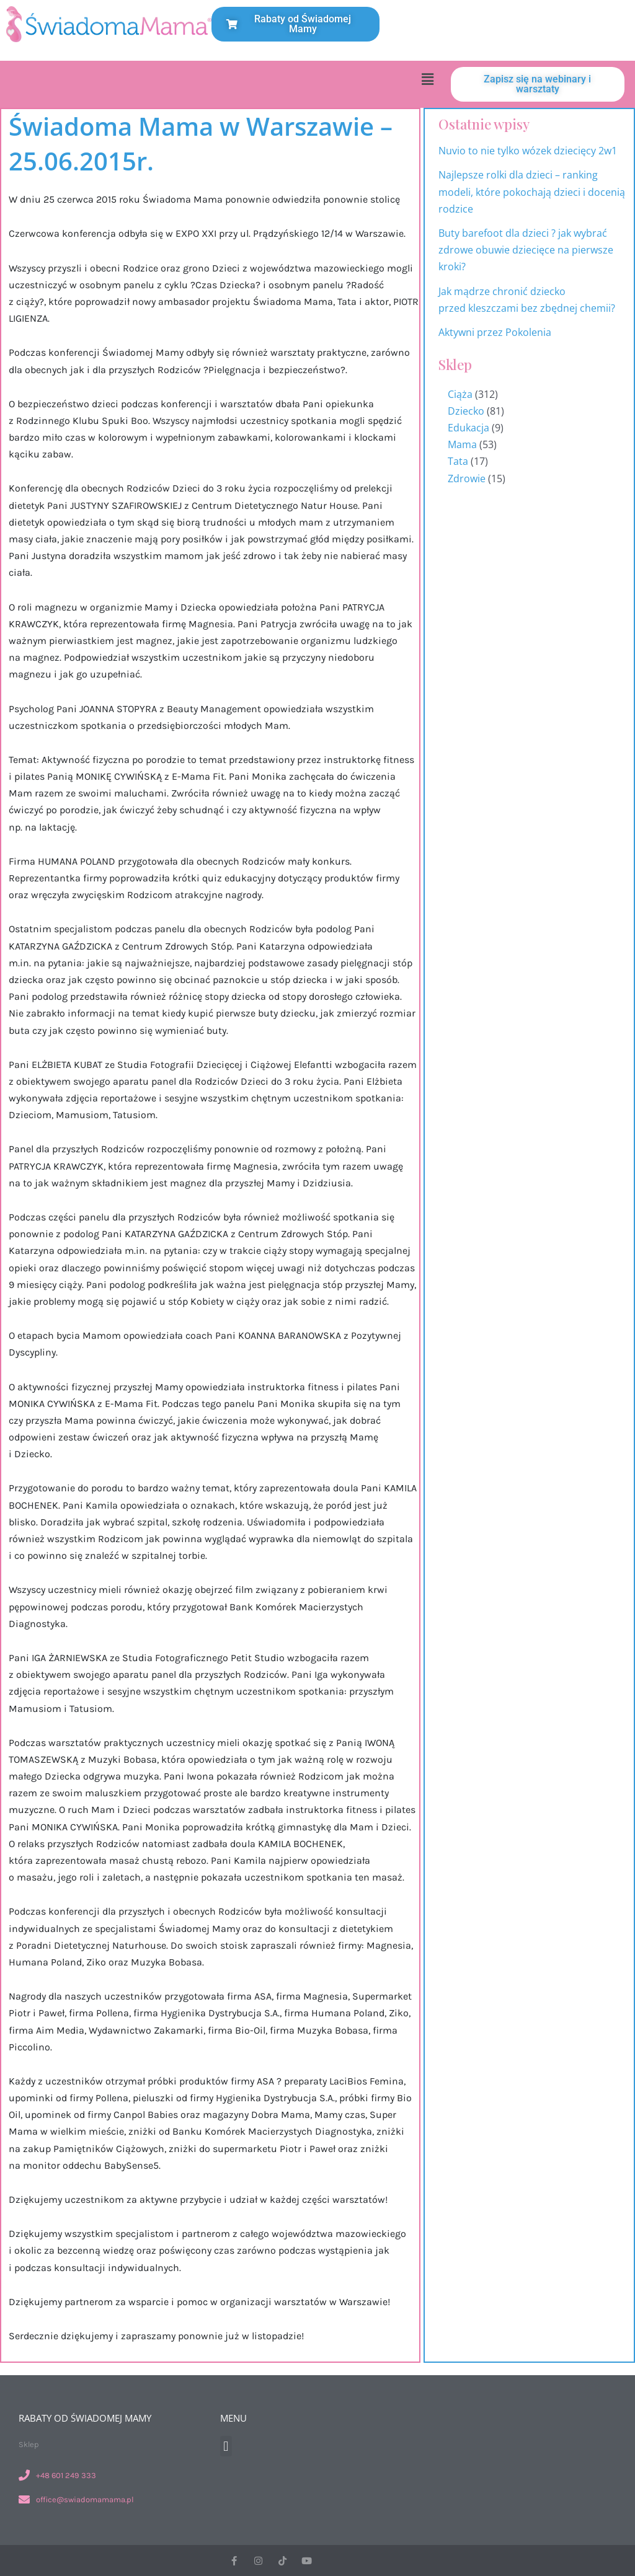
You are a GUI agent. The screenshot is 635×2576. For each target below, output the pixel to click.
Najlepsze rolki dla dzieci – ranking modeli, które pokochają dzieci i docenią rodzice (531, 191)
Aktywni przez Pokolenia (494, 332)
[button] (427, 78)
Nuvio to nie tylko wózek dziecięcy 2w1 (527, 150)
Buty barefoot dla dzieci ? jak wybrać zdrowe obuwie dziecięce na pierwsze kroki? (525, 249)
